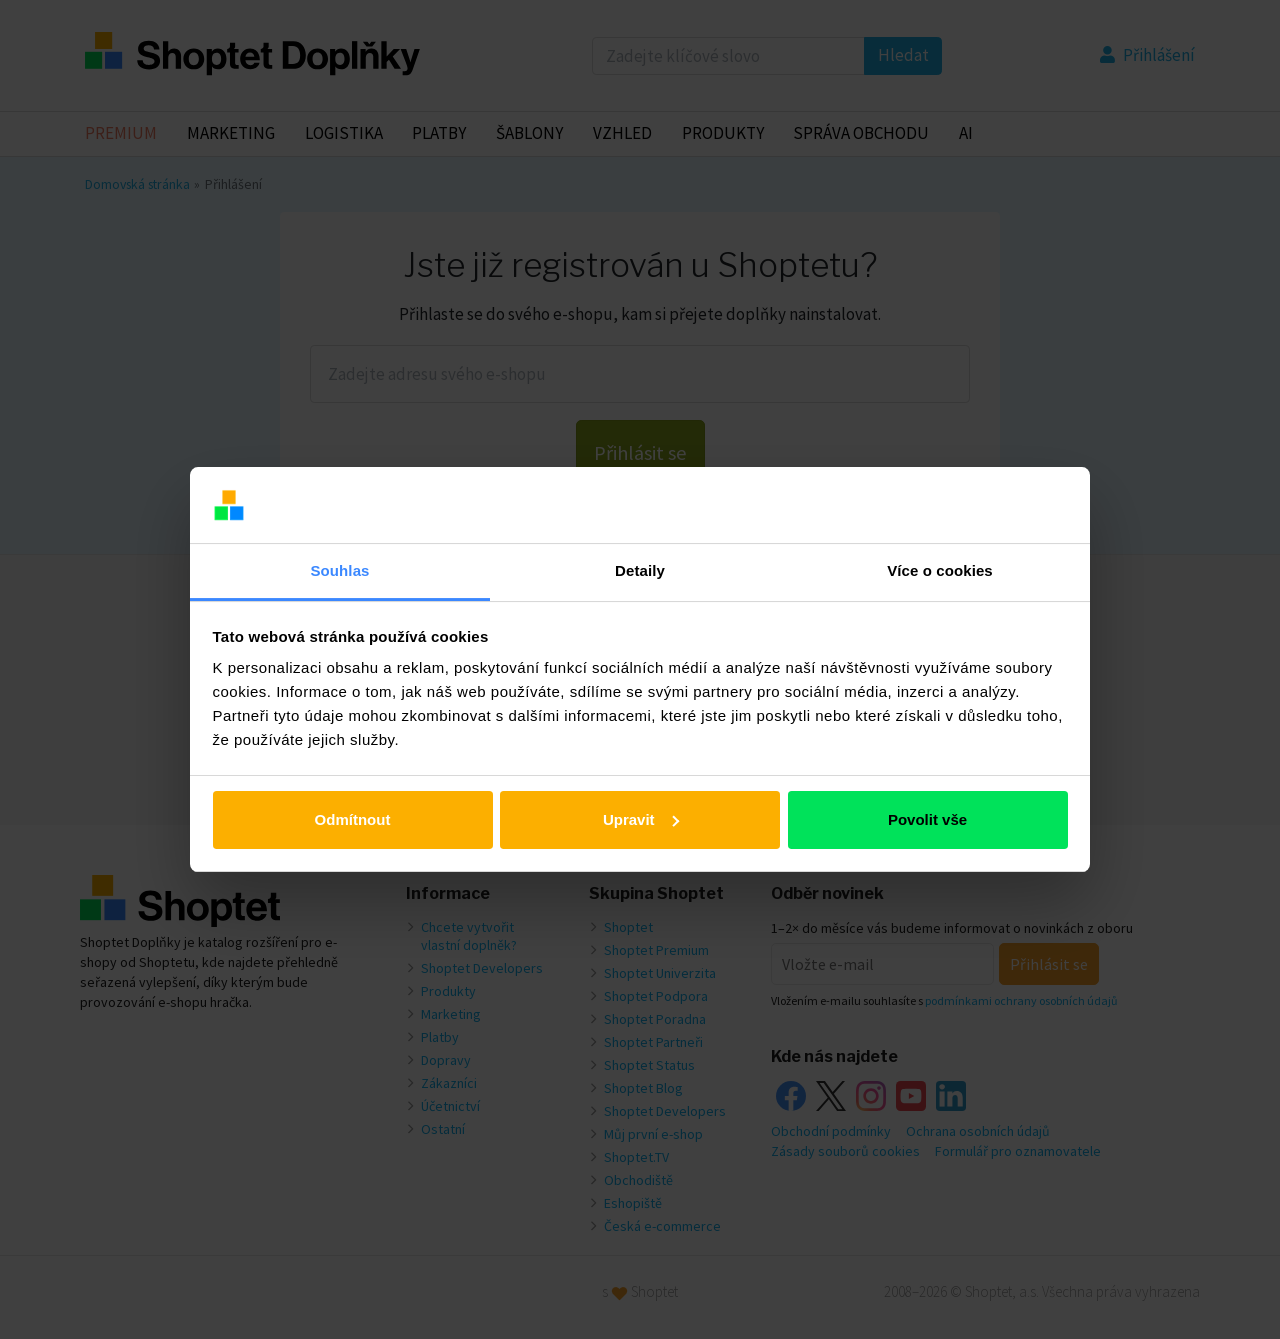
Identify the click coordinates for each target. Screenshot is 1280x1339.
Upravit (641, 819)
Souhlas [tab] (339, 570)
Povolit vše (927, 819)
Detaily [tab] (640, 570)
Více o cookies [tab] (940, 570)
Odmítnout (353, 819)
